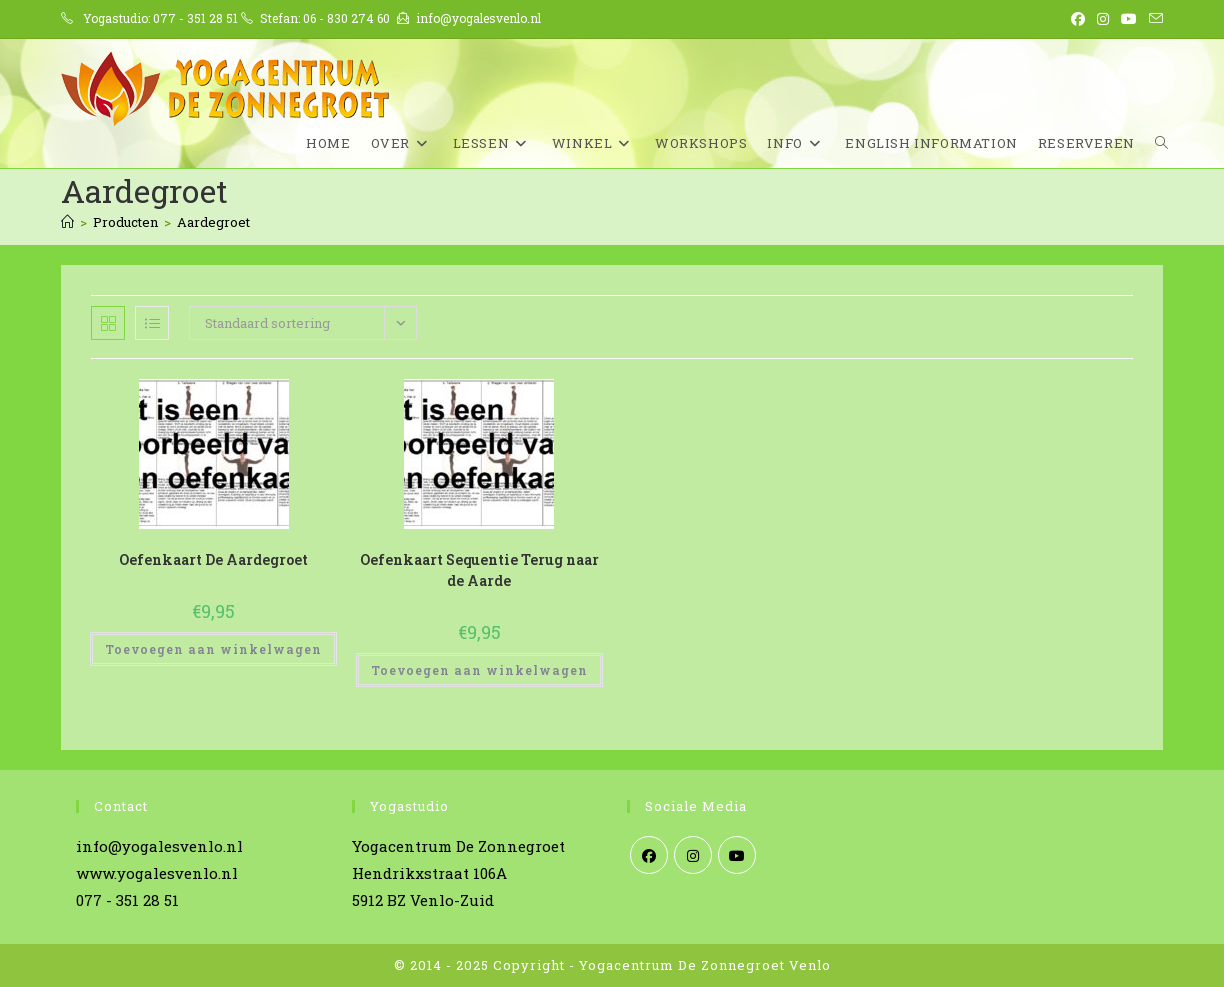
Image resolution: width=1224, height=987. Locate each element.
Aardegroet (213, 222)
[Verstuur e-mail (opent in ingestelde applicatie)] (1153, 19)
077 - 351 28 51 (195, 18)
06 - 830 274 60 (346, 18)
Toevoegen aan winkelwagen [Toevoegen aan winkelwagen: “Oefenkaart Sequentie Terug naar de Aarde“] (479, 670)
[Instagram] (693, 855)
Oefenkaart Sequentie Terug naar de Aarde (479, 570)
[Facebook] (649, 855)
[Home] (67, 222)
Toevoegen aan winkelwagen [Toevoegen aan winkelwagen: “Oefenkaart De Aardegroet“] (213, 649)
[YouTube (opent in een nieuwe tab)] (1129, 19)
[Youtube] (737, 855)
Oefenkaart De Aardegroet (213, 559)
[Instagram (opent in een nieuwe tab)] (1103, 19)
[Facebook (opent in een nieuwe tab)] (1078, 19)
